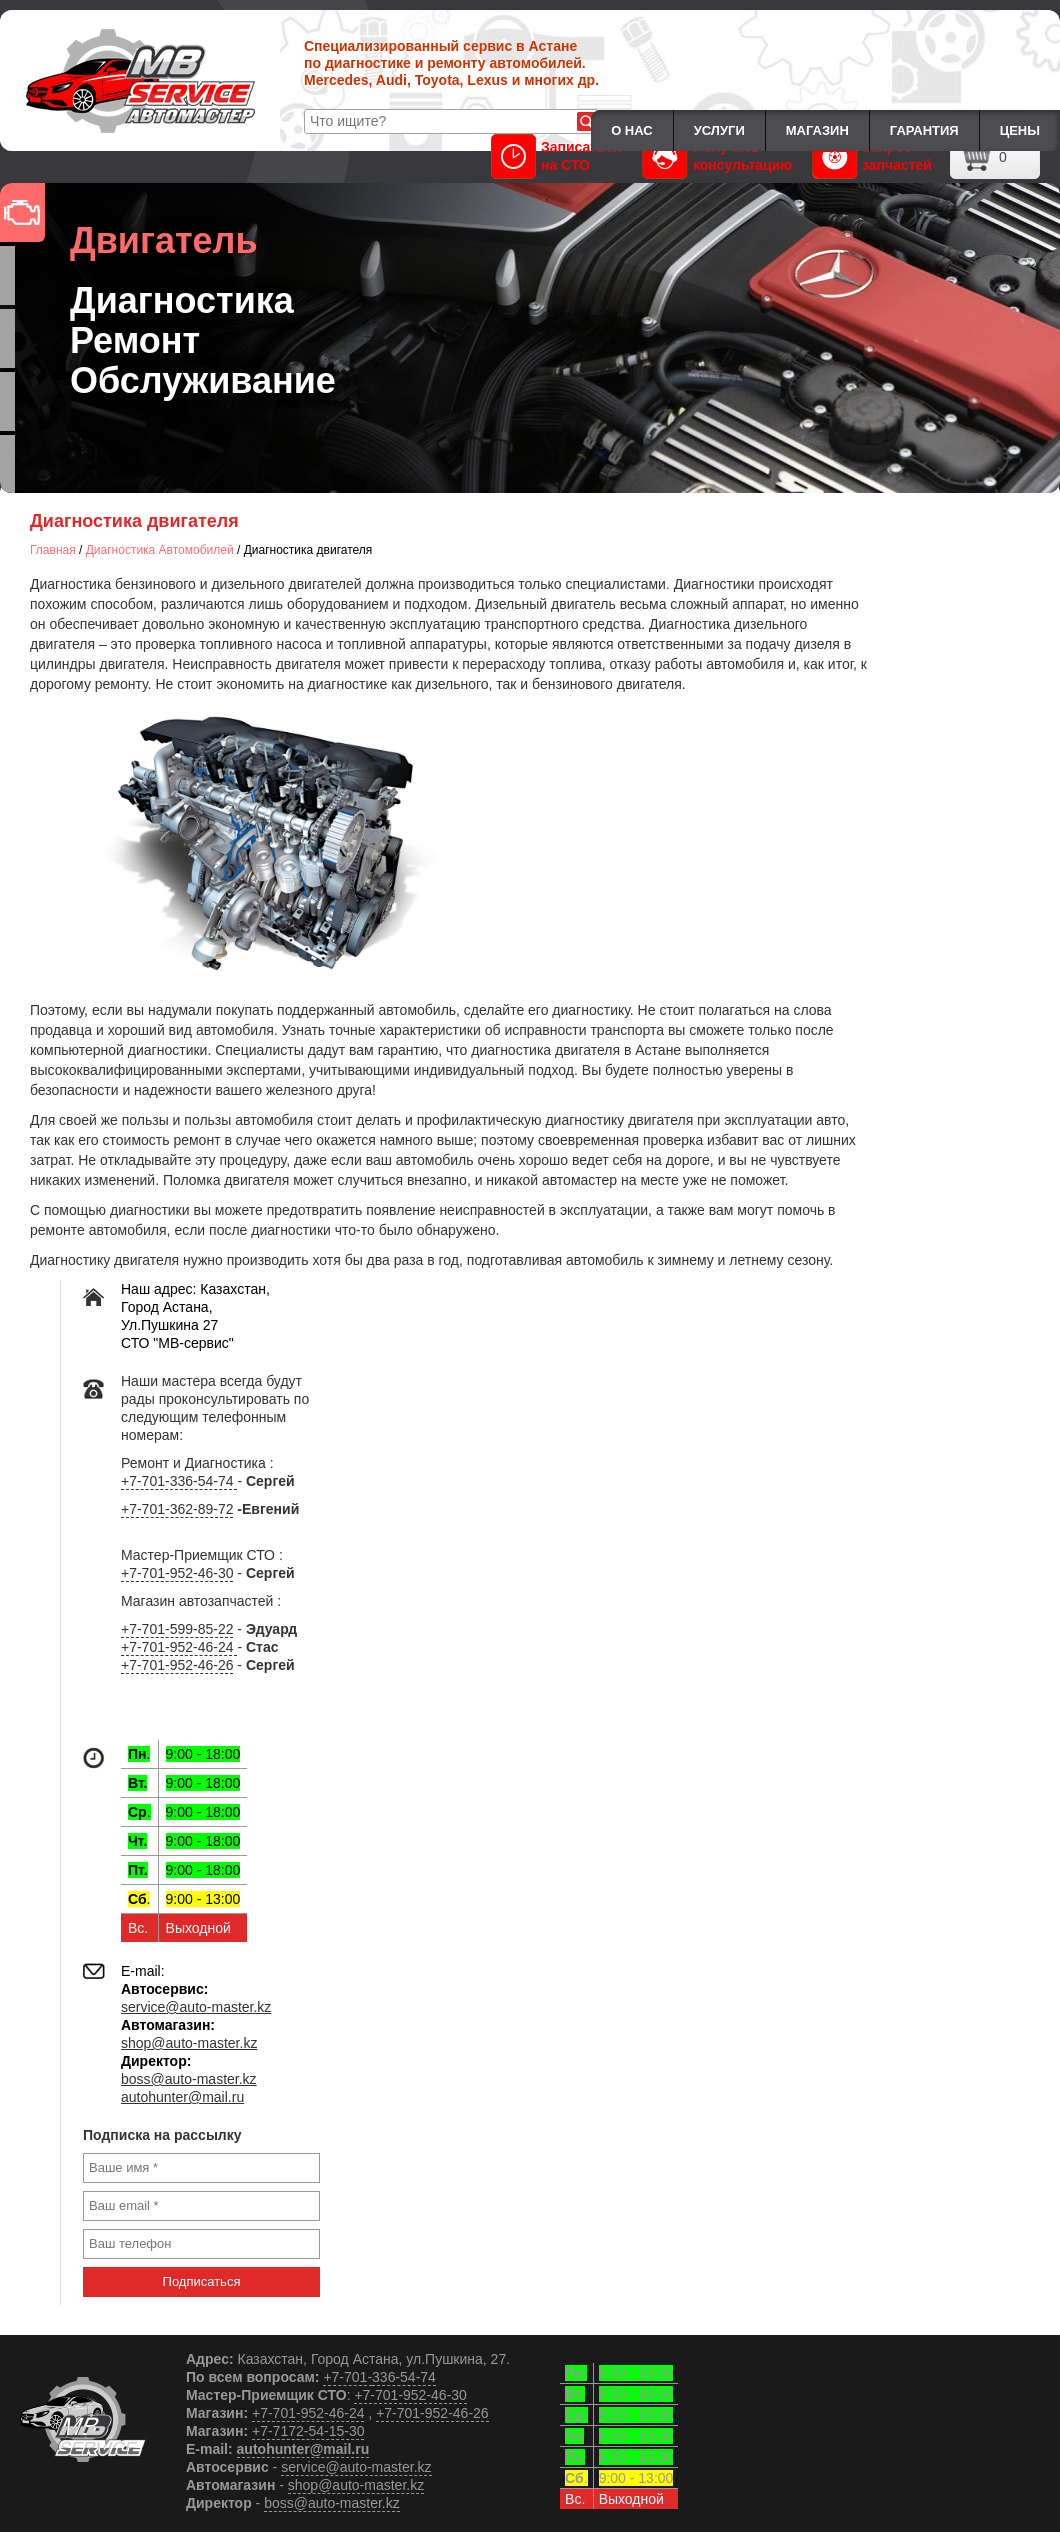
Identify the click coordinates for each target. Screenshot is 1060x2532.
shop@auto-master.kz (189, 2043)
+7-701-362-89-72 (177, 1509)
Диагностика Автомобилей (160, 550)
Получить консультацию (718, 156)
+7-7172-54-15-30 (308, 2431)
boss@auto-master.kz (189, 2079)
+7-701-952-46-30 (177, 1573)
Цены (1020, 130)
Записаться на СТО (556, 156)
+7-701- (347, 2377)
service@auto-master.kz (196, 2007)
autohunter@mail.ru (182, 2097)
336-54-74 (404, 2377)
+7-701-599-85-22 (177, 1629)
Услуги (719, 130)
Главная (53, 550)
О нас (632, 130)
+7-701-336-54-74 (179, 1481)
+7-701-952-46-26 (177, 1665)
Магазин (817, 130)
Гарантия (924, 130)
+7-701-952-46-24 (179, 1647)
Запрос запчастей (871, 156)
